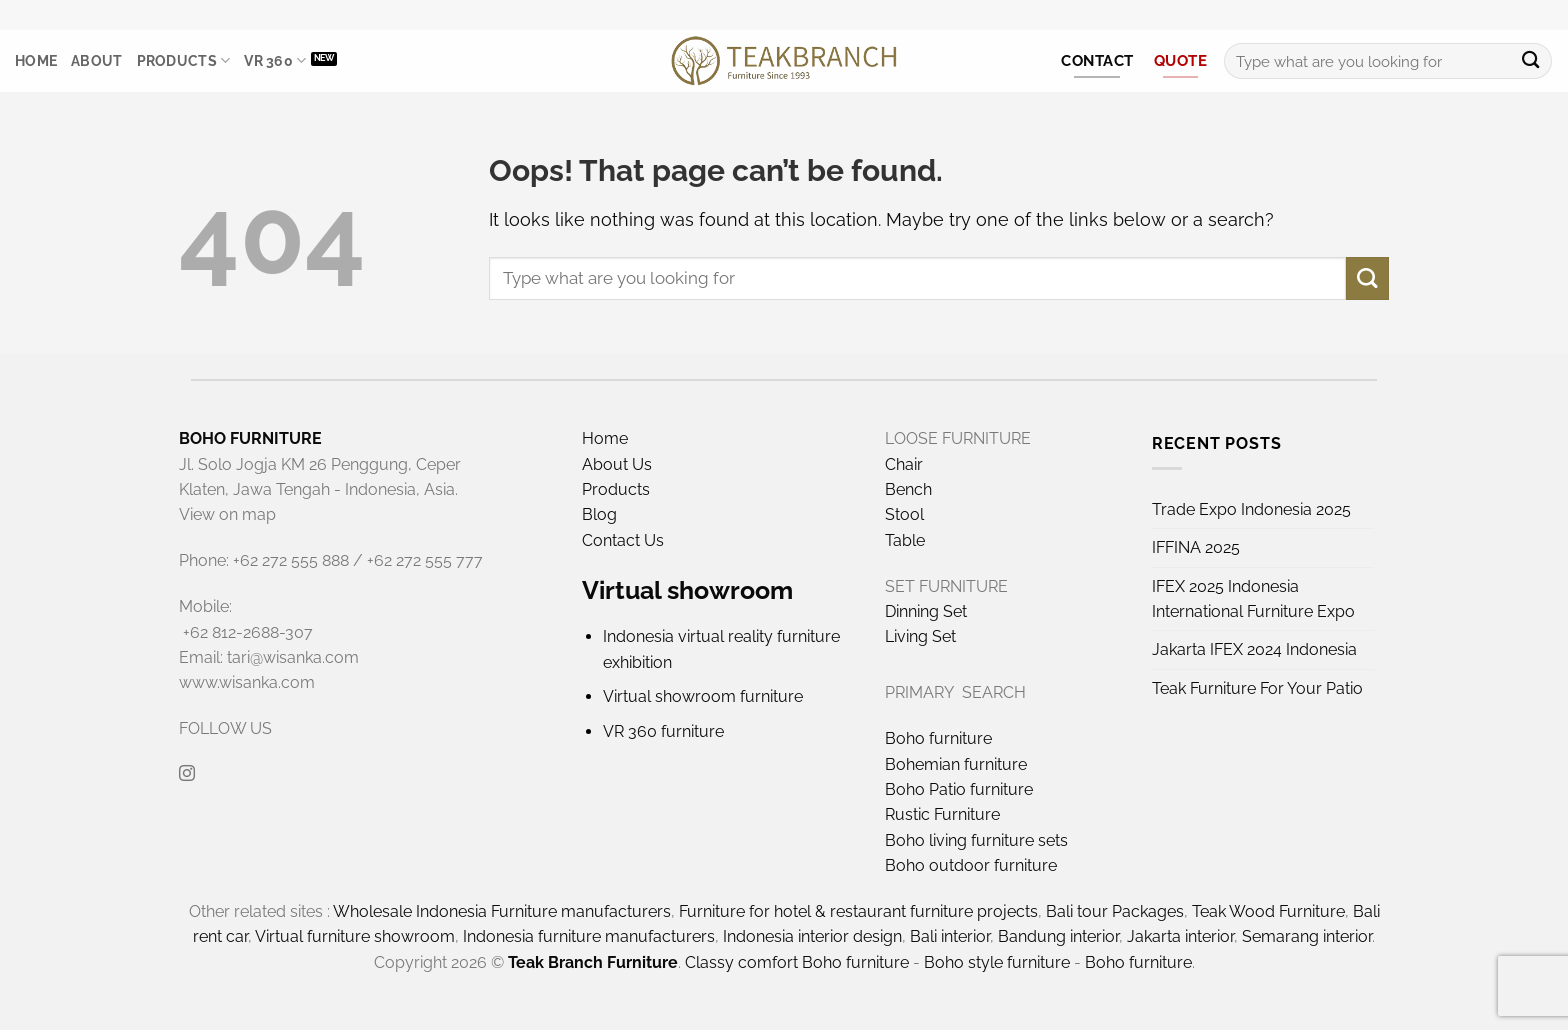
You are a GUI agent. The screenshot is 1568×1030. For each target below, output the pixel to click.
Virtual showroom (687, 590)
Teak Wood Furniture (1268, 911)
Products (184, 60)
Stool (904, 514)
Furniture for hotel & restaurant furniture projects (858, 911)
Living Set (920, 636)
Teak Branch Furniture (593, 962)
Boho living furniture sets (976, 840)
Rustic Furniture (942, 814)
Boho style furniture (997, 962)
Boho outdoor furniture (971, 865)
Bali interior (950, 936)
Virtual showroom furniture (703, 696)
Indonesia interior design (812, 936)
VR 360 (275, 60)
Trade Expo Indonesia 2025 (1251, 509)
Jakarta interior (1180, 936)
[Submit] (1530, 61)
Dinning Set (926, 611)
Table (905, 540)
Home (36, 61)
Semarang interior (1307, 936)
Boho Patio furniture (959, 789)
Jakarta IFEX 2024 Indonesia (1254, 649)
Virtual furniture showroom (355, 936)
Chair (904, 464)
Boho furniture (938, 738)
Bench (908, 489)
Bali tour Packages (1115, 911)
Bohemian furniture (956, 764)
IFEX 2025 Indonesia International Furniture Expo (1253, 599)
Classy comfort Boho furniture (797, 962)
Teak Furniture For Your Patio (1257, 688)
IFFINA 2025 (1196, 547)
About (96, 61)
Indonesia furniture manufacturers (589, 936)
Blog (599, 514)
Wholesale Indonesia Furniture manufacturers (502, 911)
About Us (617, 464)
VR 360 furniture (663, 731)
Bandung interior (1058, 936)
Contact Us (623, 540)
